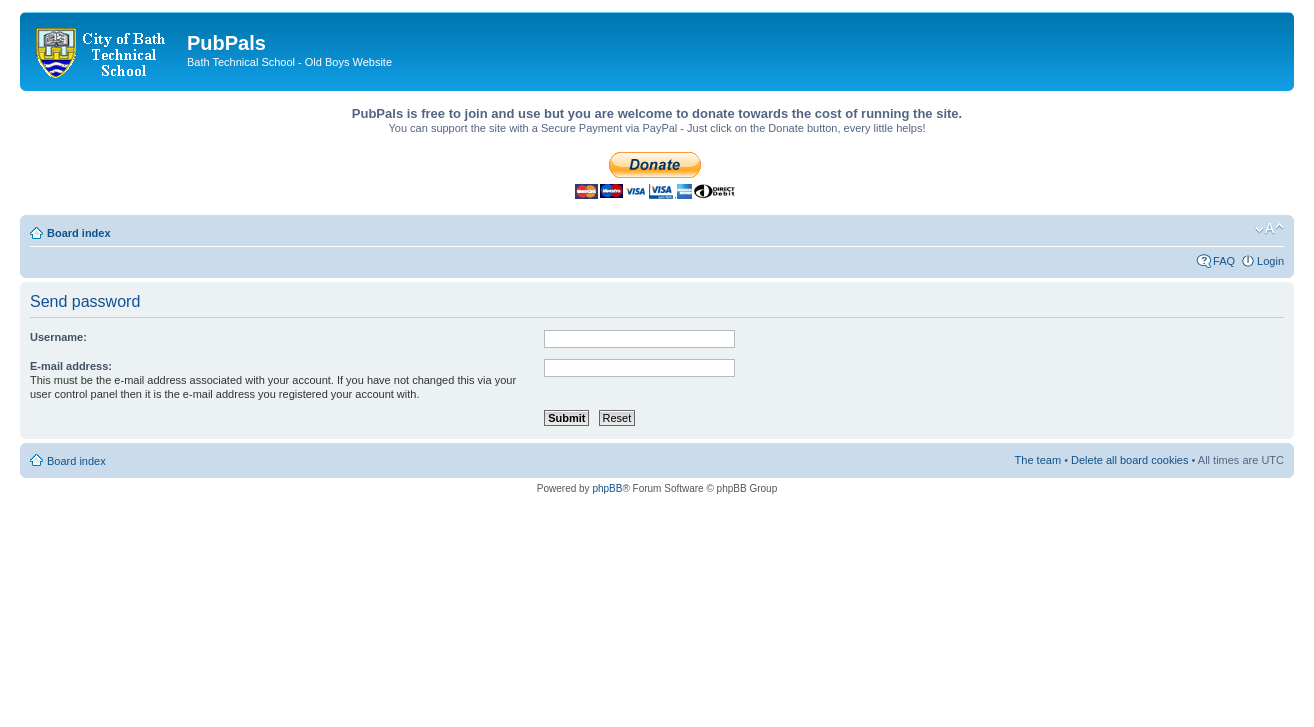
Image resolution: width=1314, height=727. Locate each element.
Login (1270, 261)
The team (1038, 460)
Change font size (1269, 229)
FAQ (1224, 261)
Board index (79, 233)
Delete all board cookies (1129, 460)
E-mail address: (71, 366)
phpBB (607, 488)
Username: (58, 337)
